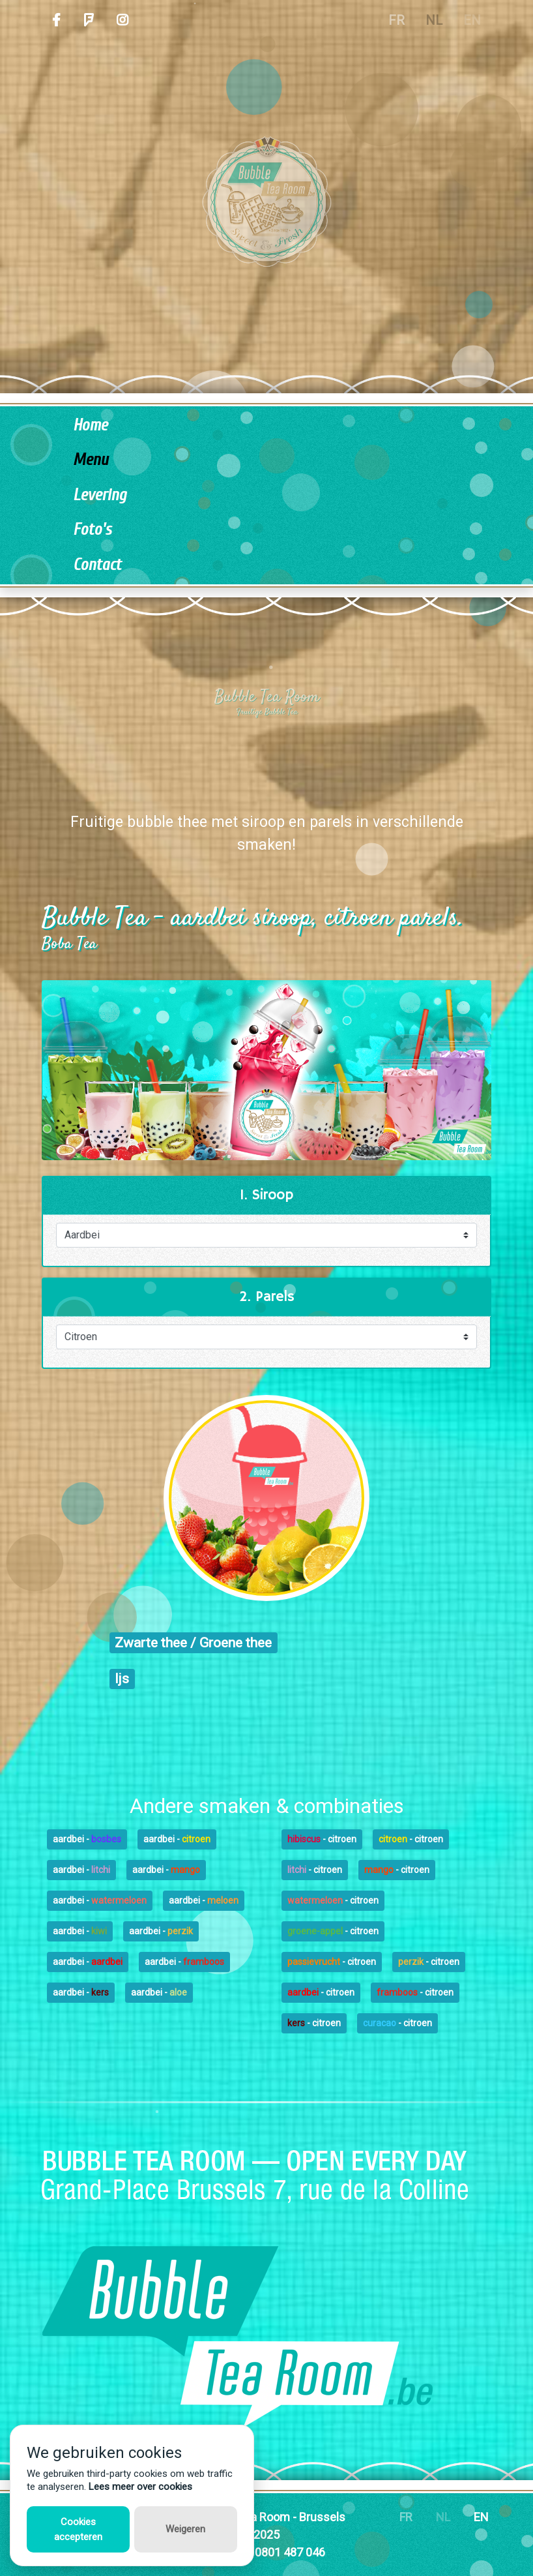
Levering (99, 495)
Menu (90, 460)
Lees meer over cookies (140, 2487)
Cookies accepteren (78, 2529)
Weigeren (185, 2529)
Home (90, 425)
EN (472, 20)
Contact (97, 565)
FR (396, 20)
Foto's (92, 529)
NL (433, 20)
